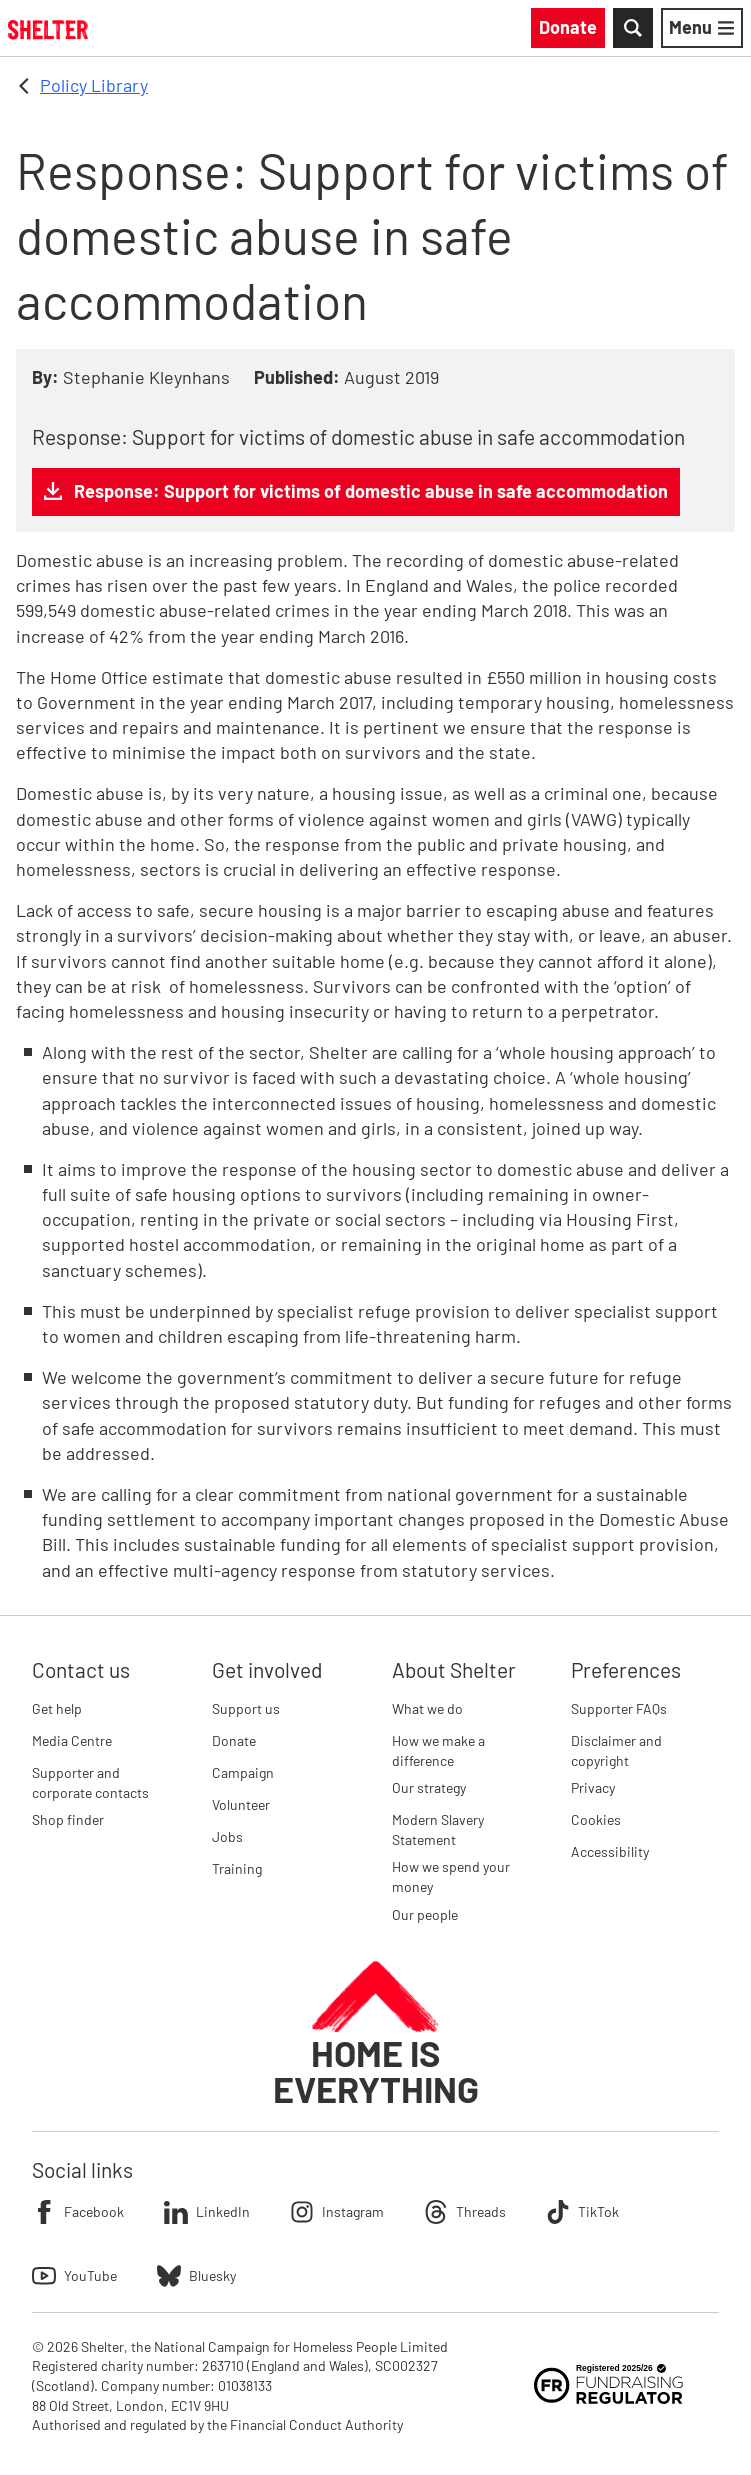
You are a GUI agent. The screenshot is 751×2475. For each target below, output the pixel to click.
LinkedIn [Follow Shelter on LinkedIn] (207, 2212)
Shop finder (68, 1819)
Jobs (227, 1836)
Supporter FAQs (619, 1708)
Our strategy (429, 1787)
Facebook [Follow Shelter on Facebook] (78, 2212)
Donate (234, 1740)
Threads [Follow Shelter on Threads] (465, 2212)
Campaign (243, 1772)
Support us (246, 1708)
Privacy (593, 1787)
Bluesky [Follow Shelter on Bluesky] (196, 2276)
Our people (425, 1914)
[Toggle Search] (633, 28)
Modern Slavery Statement (438, 1829)
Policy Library (94, 85)
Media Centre (72, 1740)
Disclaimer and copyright (616, 1750)
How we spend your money (451, 1876)
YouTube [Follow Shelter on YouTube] (74, 2276)
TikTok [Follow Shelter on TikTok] (582, 2212)
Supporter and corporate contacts (90, 1782)
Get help (57, 1708)
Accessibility (610, 1851)
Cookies (596, 1819)
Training (237, 1868)
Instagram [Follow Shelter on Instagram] (337, 2212)
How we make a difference (438, 1750)
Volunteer (241, 1804)
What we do (427, 1708)
